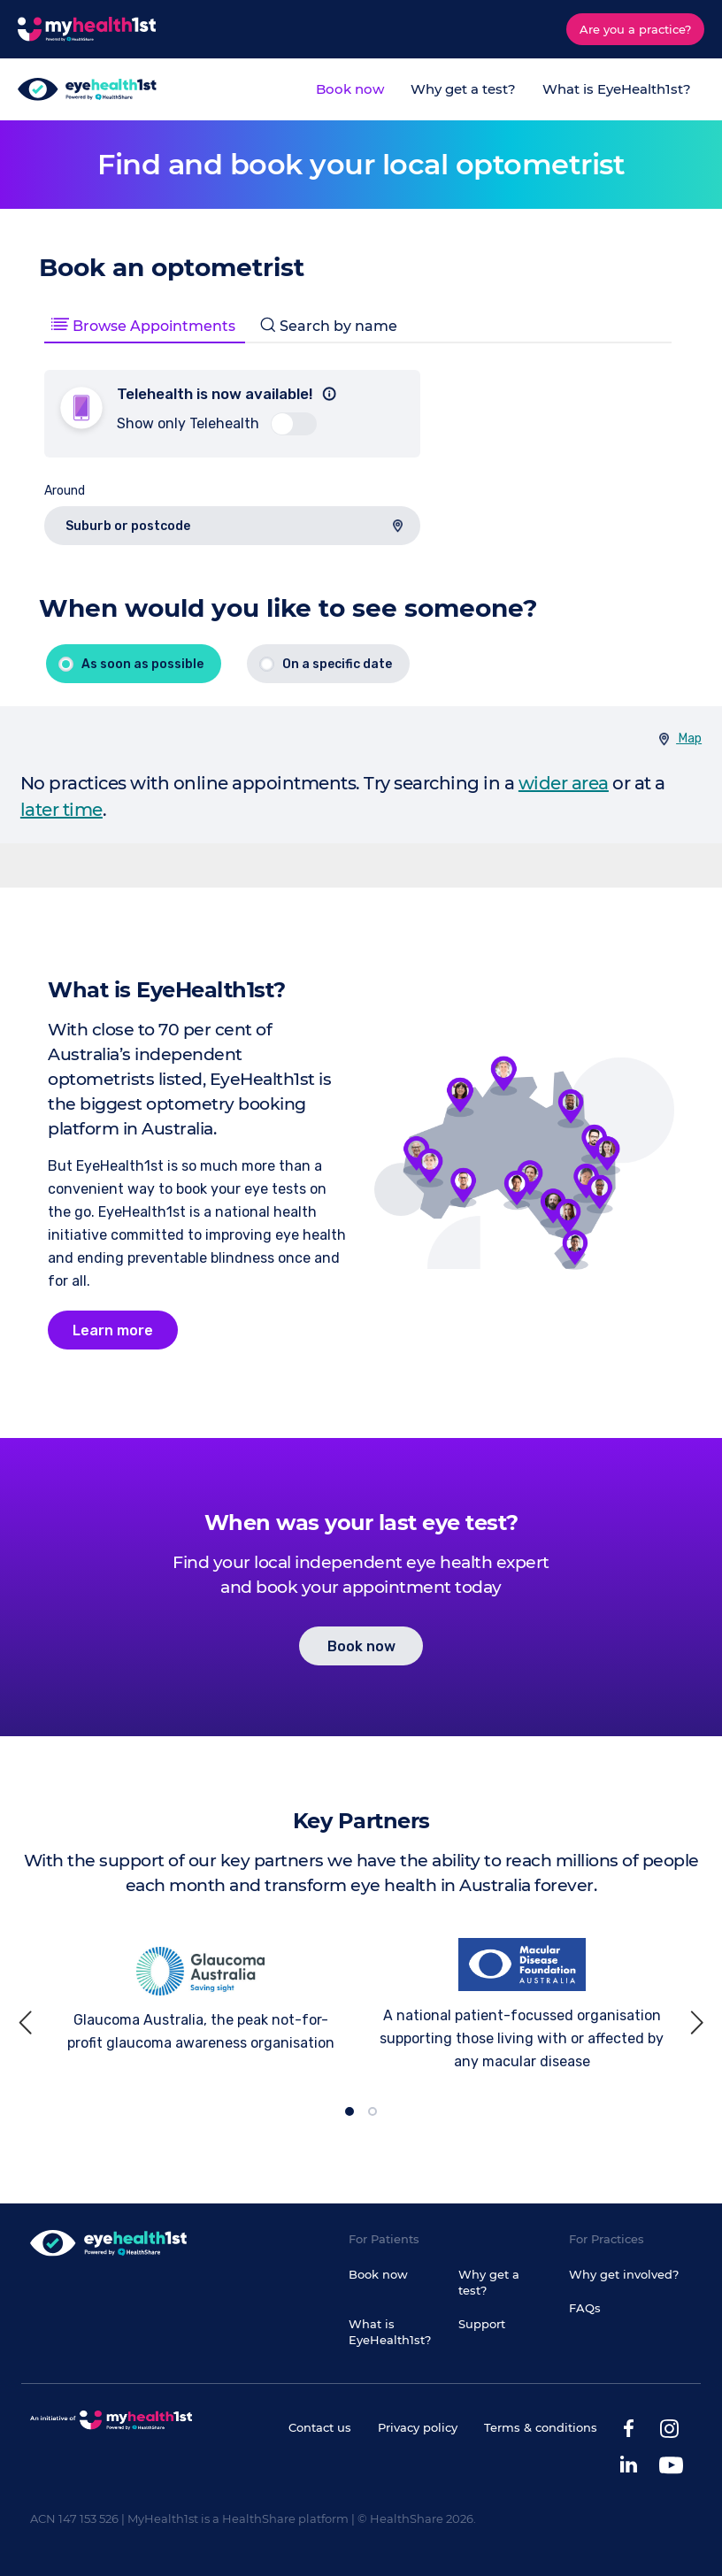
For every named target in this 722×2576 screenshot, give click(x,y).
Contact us (319, 2427)
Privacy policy (417, 2427)
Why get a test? (463, 89)
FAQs (585, 2308)
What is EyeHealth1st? (616, 89)
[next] (693, 2022)
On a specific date (337, 664)
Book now (350, 89)
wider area (563, 783)
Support (481, 2324)
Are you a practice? (635, 29)
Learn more (113, 1330)
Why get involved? (624, 2274)
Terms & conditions (540, 2427)
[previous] (28, 2022)
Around (64, 491)
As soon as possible (142, 664)
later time (61, 809)
